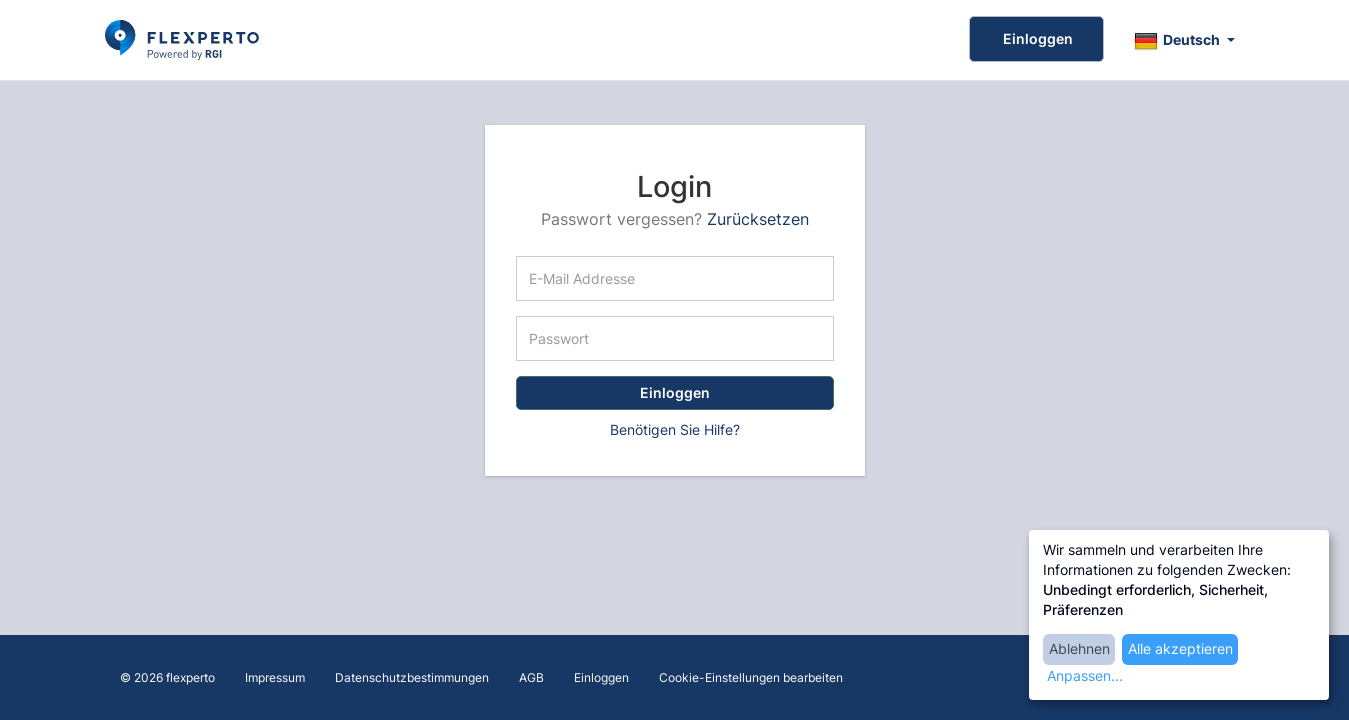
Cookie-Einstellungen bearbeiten (751, 677)
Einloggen (1036, 38)
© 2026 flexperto (167, 677)
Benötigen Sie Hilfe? (675, 429)
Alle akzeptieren (1180, 648)
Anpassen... (1085, 675)
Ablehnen (1079, 648)
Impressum (275, 677)
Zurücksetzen (758, 219)
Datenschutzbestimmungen (412, 677)
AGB (531, 677)
